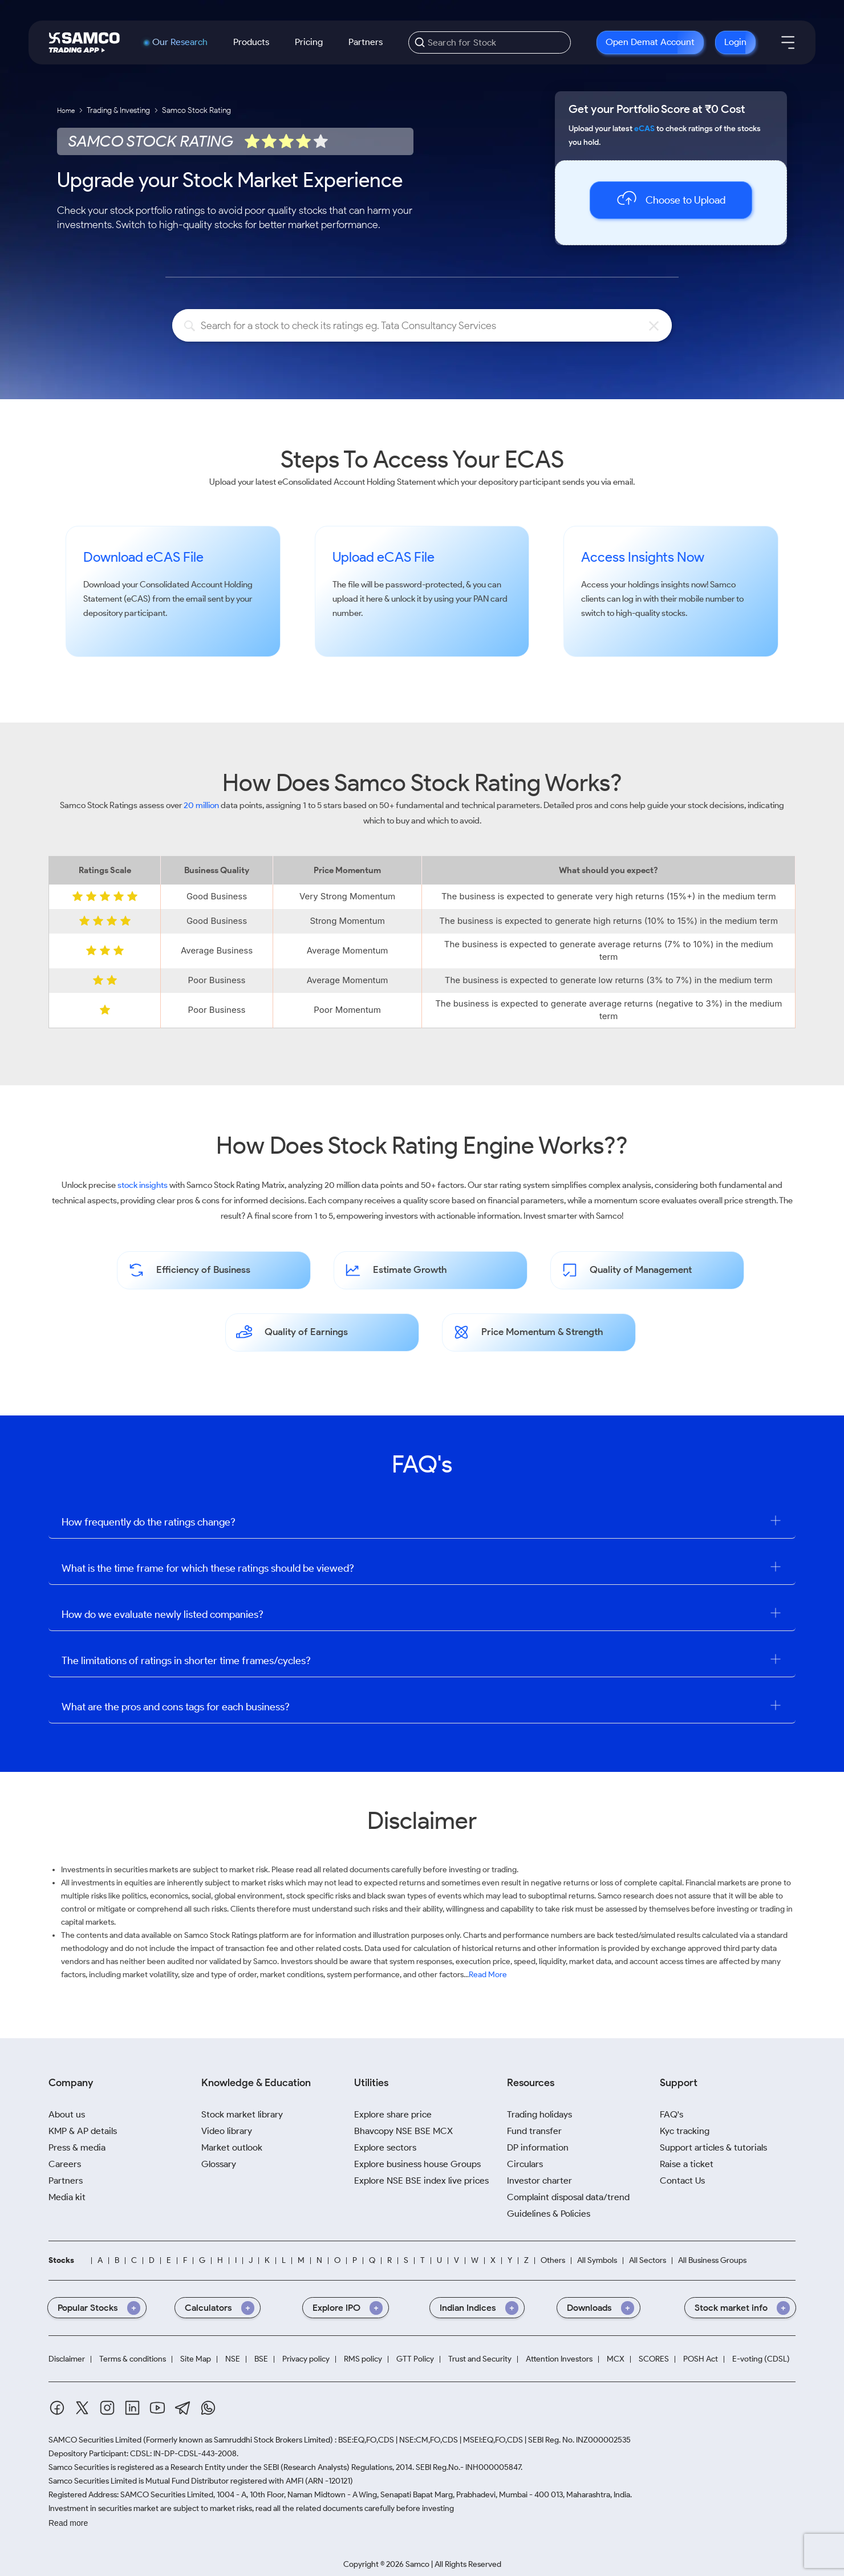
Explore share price (393, 2114)
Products (251, 41)
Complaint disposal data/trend (568, 2197)
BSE (261, 2359)
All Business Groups (712, 2260)
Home (66, 110)
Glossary (218, 2164)
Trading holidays (539, 2114)
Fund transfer (534, 2130)
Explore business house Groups (417, 2164)
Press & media (76, 2147)
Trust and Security (480, 2359)
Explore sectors (385, 2147)
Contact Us (682, 2180)
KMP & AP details (82, 2130)
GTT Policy (415, 2359)
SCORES (654, 2359)
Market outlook (231, 2147)
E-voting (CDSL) (761, 2359)
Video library (226, 2130)
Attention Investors (559, 2359)
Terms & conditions (132, 2359)
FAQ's (671, 2114)
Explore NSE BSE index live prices (421, 2180)
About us (66, 2114)
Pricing (309, 41)
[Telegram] (183, 2408)
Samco (723, 584)
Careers (64, 2164)
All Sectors (647, 2260)
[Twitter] (82, 2407)
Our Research (180, 42)
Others (553, 2260)
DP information (538, 2147)
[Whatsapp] (208, 2407)
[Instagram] (107, 2407)
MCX (615, 2359)
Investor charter (539, 2180)
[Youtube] (157, 2407)
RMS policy (363, 2359)
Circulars (525, 2164)
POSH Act (700, 2359)
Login (735, 41)
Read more (68, 2523)
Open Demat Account (650, 41)
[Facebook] (57, 2407)
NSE (232, 2359)
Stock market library (242, 2114)
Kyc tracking (684, 2130)
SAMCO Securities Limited (94, 2440)
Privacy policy (306, 2359)
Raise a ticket (686, 2164)
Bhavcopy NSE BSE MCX (403, 2130)
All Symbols (597, 2260)
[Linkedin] (132, 2407)
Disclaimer (66, 2359)
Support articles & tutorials (713, 2147)
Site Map (195, 2359)
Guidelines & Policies (548, 2213)
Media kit (67, 2197)
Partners (365, 41)
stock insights (142, 1185)
